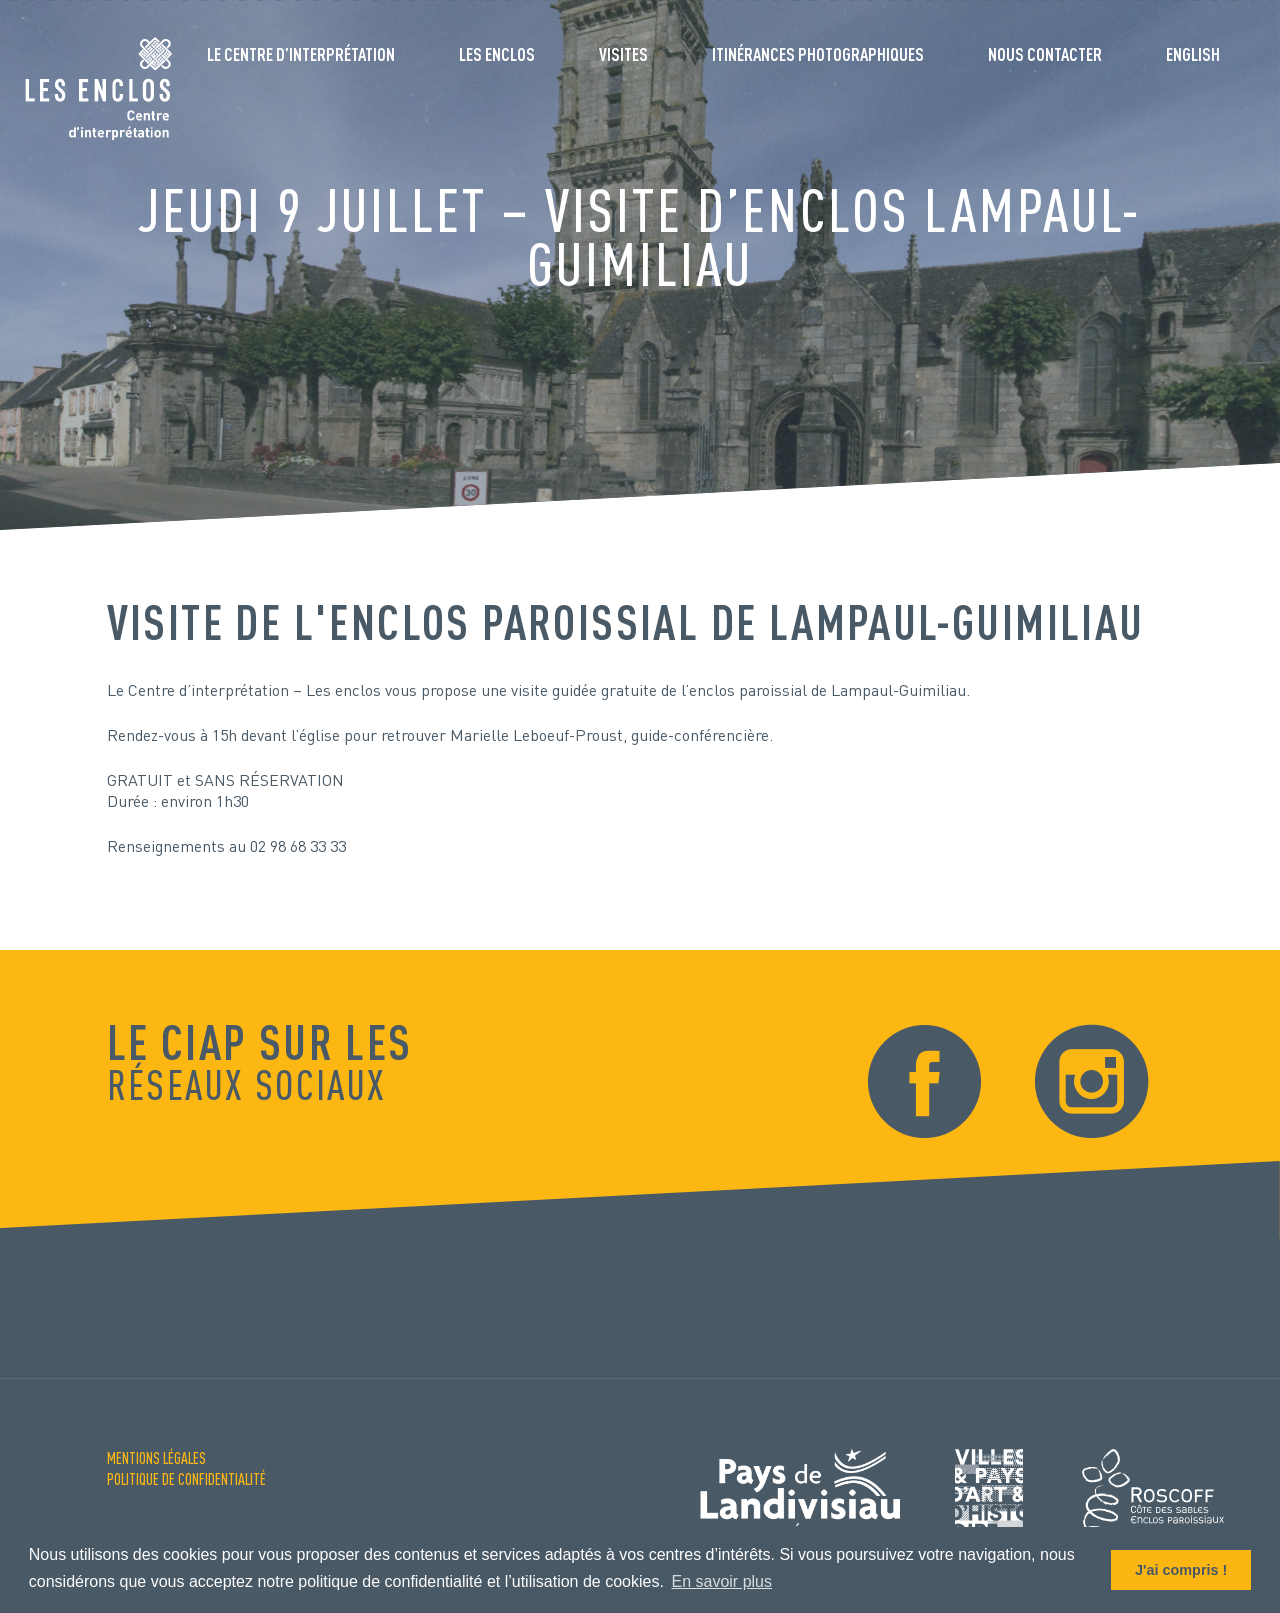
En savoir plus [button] (722, 1581)
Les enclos (497, 54)
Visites (623, 54)
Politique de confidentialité (186, 1479)
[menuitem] (1193, 62)
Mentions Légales (156, 1458)
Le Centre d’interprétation (301, 54)
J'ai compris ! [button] (1181, 1570)
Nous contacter (1045, 54)
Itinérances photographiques (818, 54)
